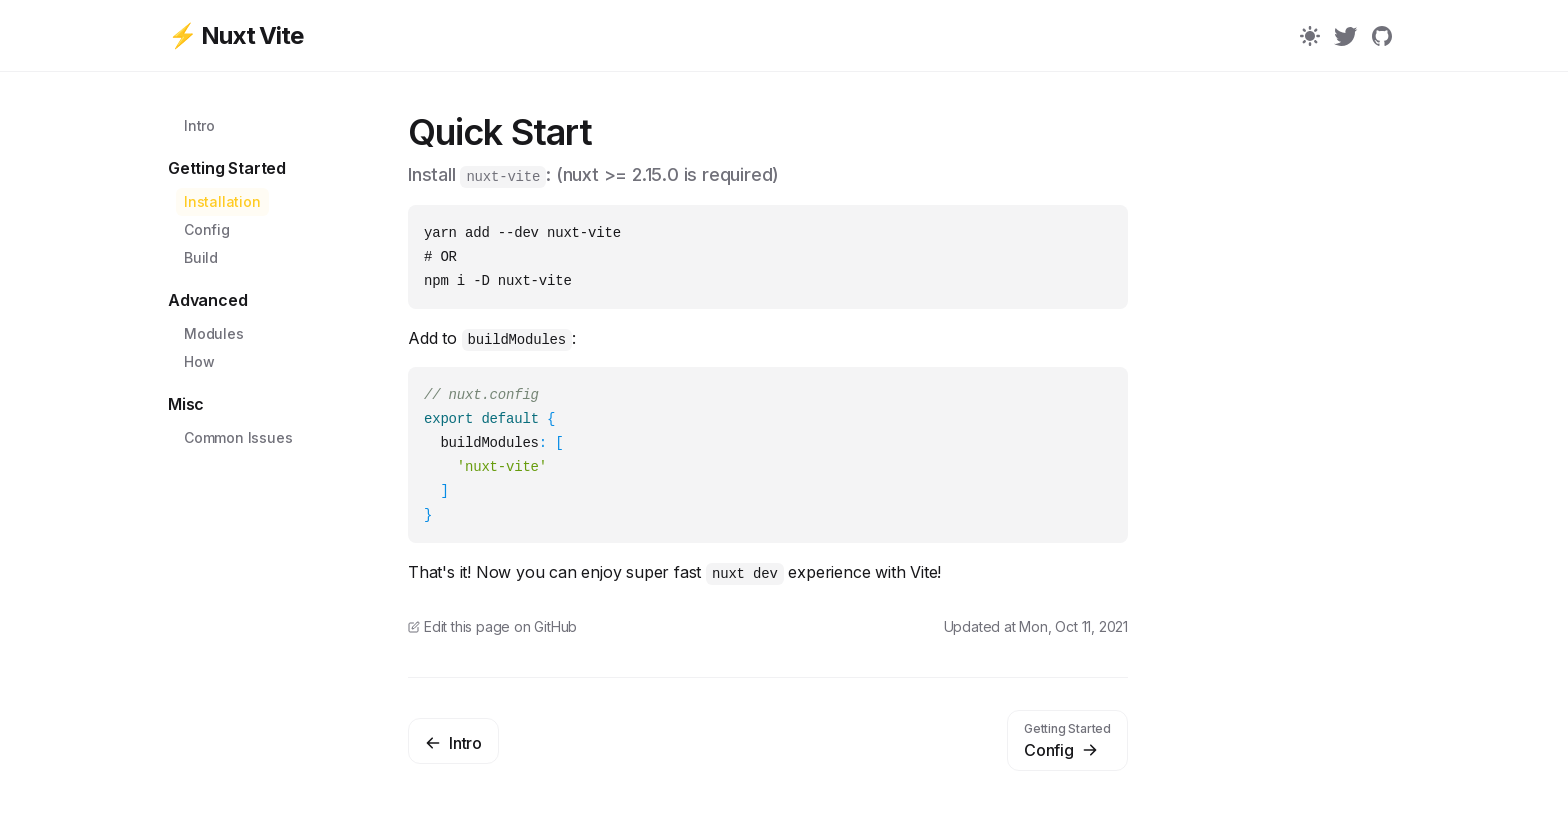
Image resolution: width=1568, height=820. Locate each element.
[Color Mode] (1310, 36)
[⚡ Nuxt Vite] (288, 36)
